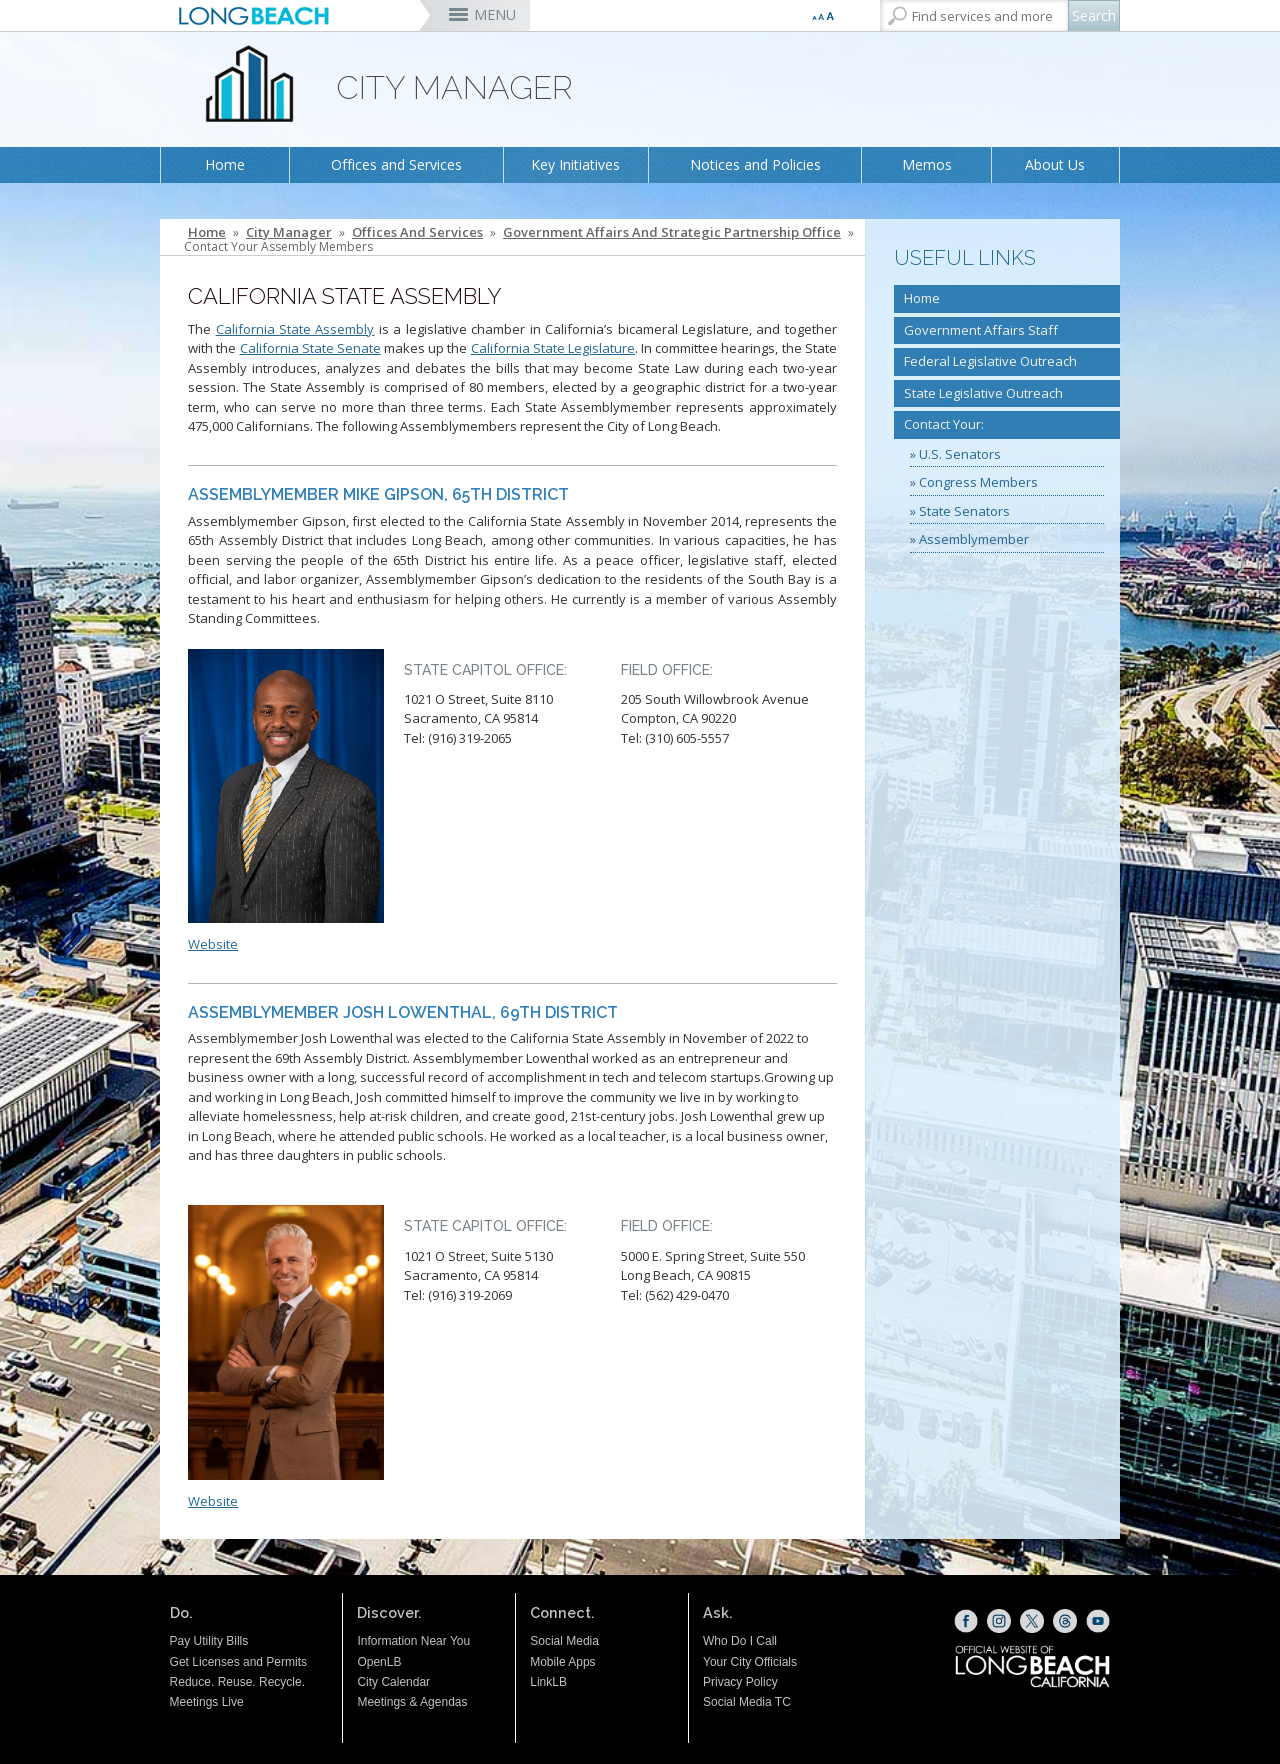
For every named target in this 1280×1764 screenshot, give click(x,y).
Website (213, 944)
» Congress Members (974, 482)
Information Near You (413, 1641)
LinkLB (548, 1682)
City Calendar (393, 1682)
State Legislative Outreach (983, 393)
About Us (1055, 164)
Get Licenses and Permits (238, 1662)
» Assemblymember (969, 539)
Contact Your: (944, 424)
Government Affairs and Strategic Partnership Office (672, 232)
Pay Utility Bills (209, 1641)
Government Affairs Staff (981, 330)
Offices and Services (396, 164)
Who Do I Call (740, 1641)
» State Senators (960, 511)
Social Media (564, 1641)
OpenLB (379, 1662)
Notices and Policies (755, 164)
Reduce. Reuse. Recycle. (237, 1682)
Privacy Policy (740, 1682)
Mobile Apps (562, 1662)
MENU (495, 14)
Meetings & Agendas (412, 1702)
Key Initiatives (575, 164)
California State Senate (310, 348)
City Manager (289, 232)
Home (225, 164)
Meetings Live (207, 1702)
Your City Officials (750, 1662)
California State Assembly (295, 329)
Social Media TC (747, 1702)
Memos (927, 164)
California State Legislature (553, 348)
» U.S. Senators (955, 454)
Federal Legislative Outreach (990, 361)
